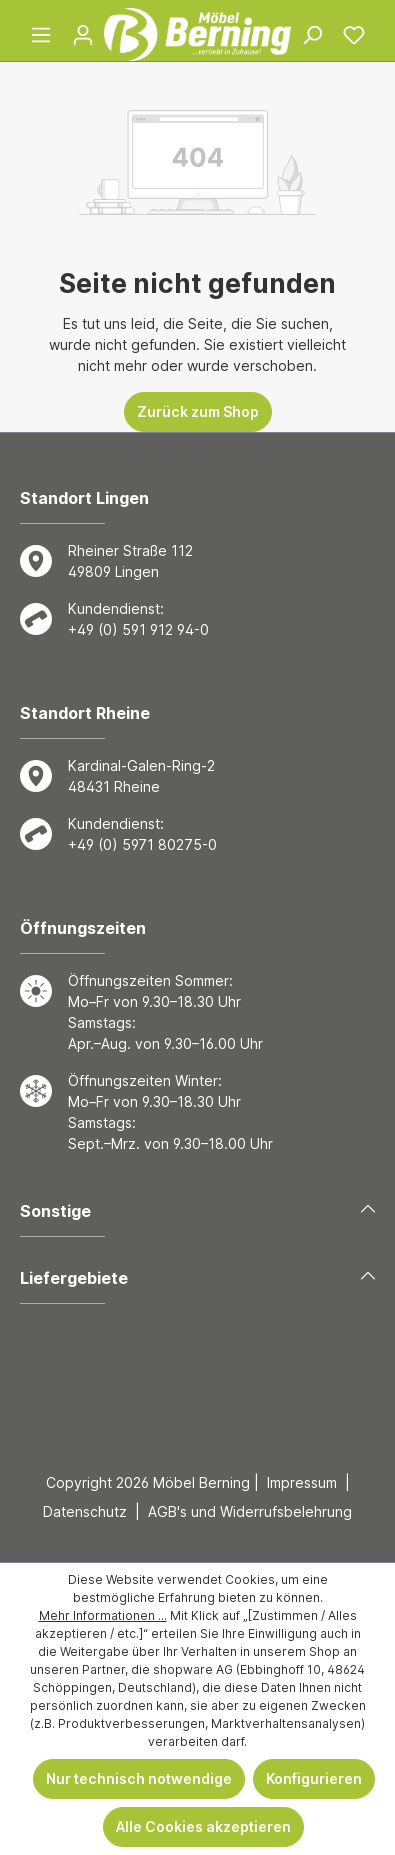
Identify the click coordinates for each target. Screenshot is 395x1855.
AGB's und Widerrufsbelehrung (250, 1511)
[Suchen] (312, 35)
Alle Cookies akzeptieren (203, 1826)
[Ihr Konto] (83, 35)
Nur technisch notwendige (139, 1778)
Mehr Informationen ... (103, 1615)
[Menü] (41, 35)
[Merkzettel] (354, 35)
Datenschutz (85, 1511)
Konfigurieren (314, 1778)
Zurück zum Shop (198, 411)
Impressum (302, 1482)
